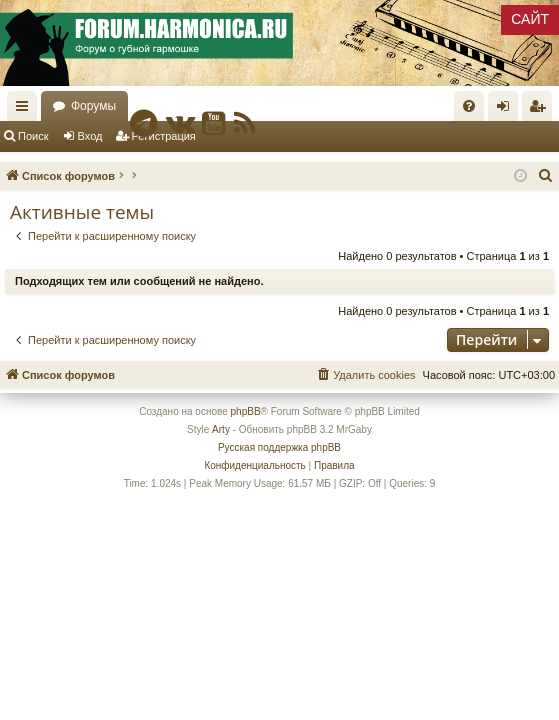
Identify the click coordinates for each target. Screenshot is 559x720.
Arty (221, 429)
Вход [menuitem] (507, 110)
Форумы (93, 106)
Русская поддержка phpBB (279, 447)
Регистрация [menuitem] (541, 110)
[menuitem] (469, 106)
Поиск (33, 136)
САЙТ (530, 19)
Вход (90, 136)
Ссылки (26, 110)
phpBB (246, 411)
